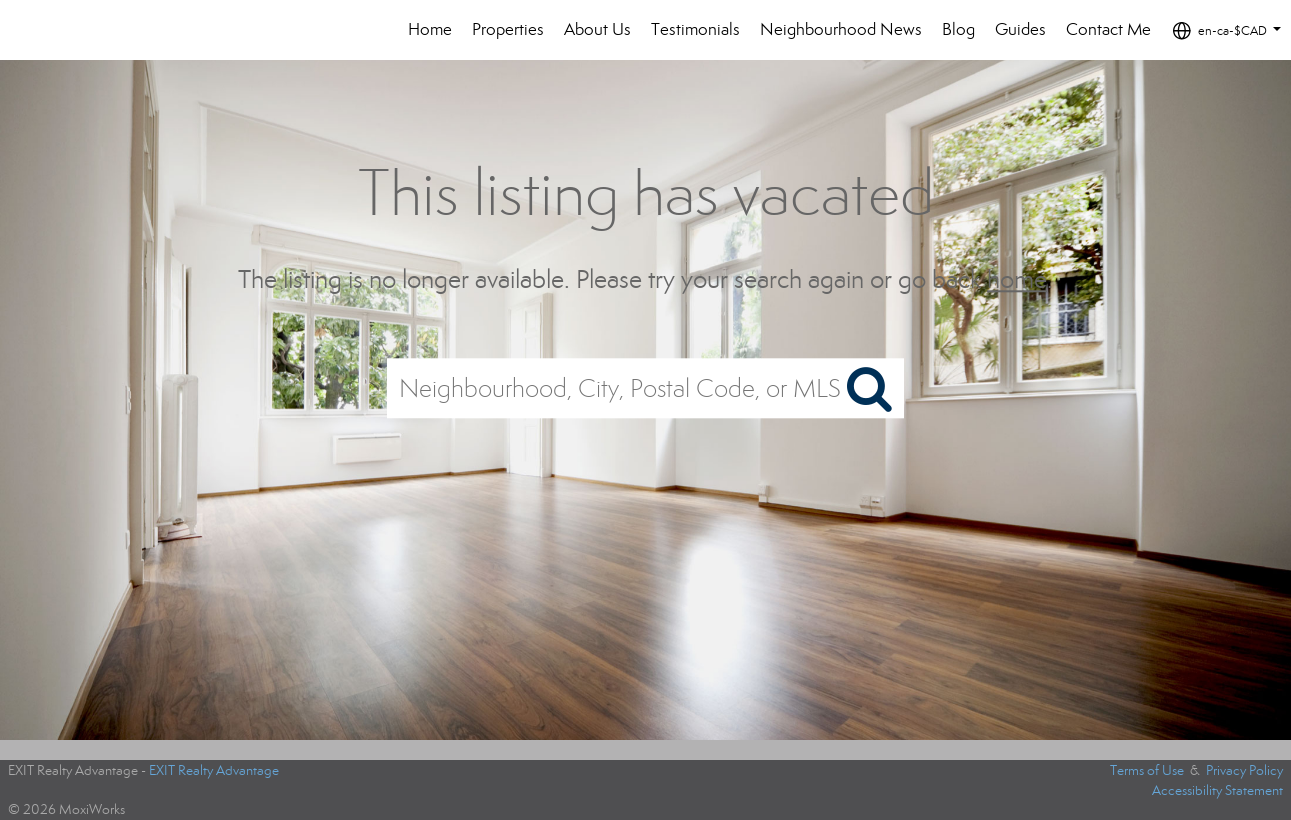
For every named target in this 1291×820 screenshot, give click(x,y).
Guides (1020, 29)
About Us (597, 29)
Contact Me (1108, 29)
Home (430, 29)
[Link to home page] (74, 30)
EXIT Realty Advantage (214, 770)
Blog (958, 29)
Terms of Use (1147, 770)
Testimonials (695, 29)
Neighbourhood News (841, 29)
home (1017, 279)
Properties (508, 29)
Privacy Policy (1244, 770)
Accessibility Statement (1217, 790)
